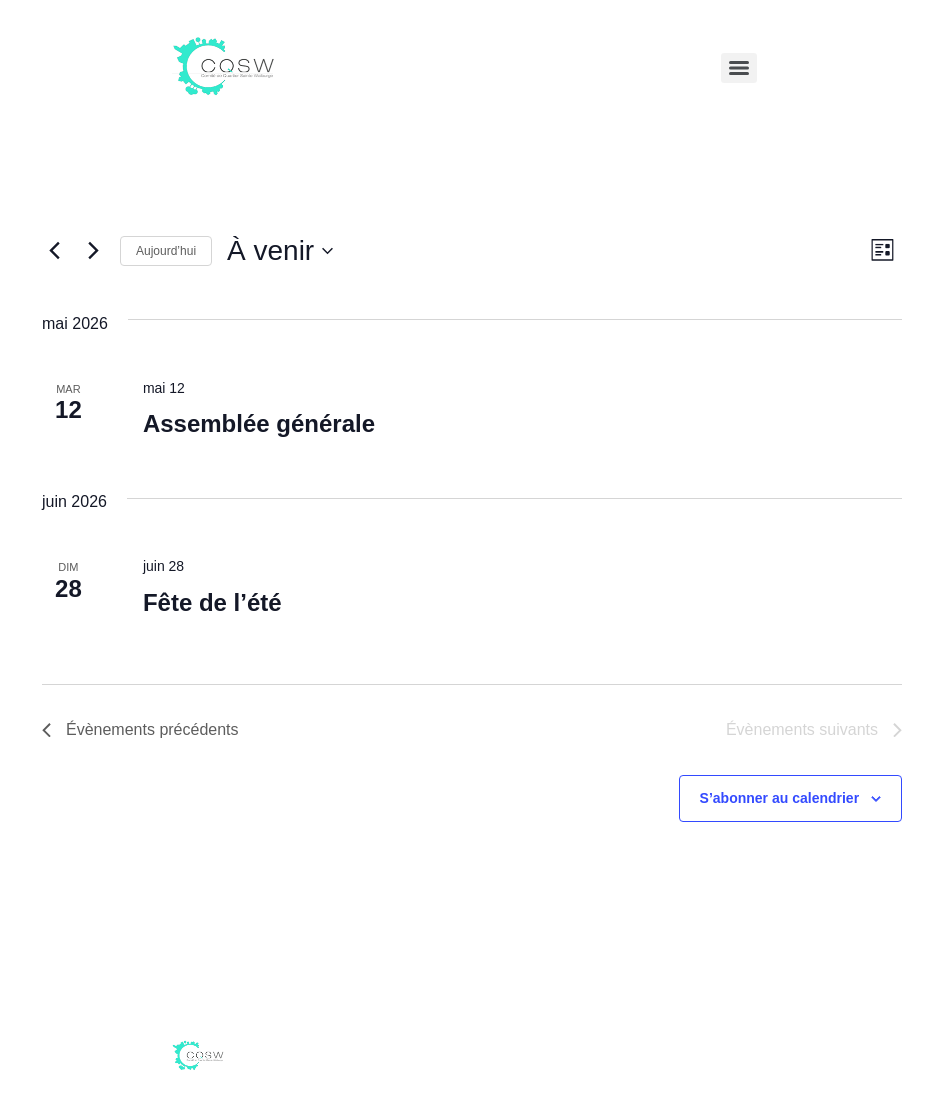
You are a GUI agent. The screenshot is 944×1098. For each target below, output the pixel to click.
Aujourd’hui (166, 251)
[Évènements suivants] (93, 251)
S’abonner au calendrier (780, 798)
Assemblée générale (259, 423)
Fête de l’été (212, 602)
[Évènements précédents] (54, 251)
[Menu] (739, 68)
